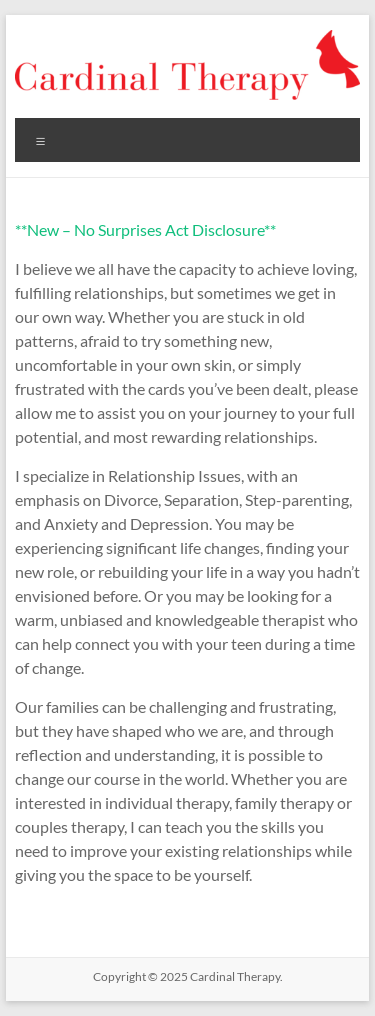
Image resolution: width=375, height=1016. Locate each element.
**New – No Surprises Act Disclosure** (145, 229)
